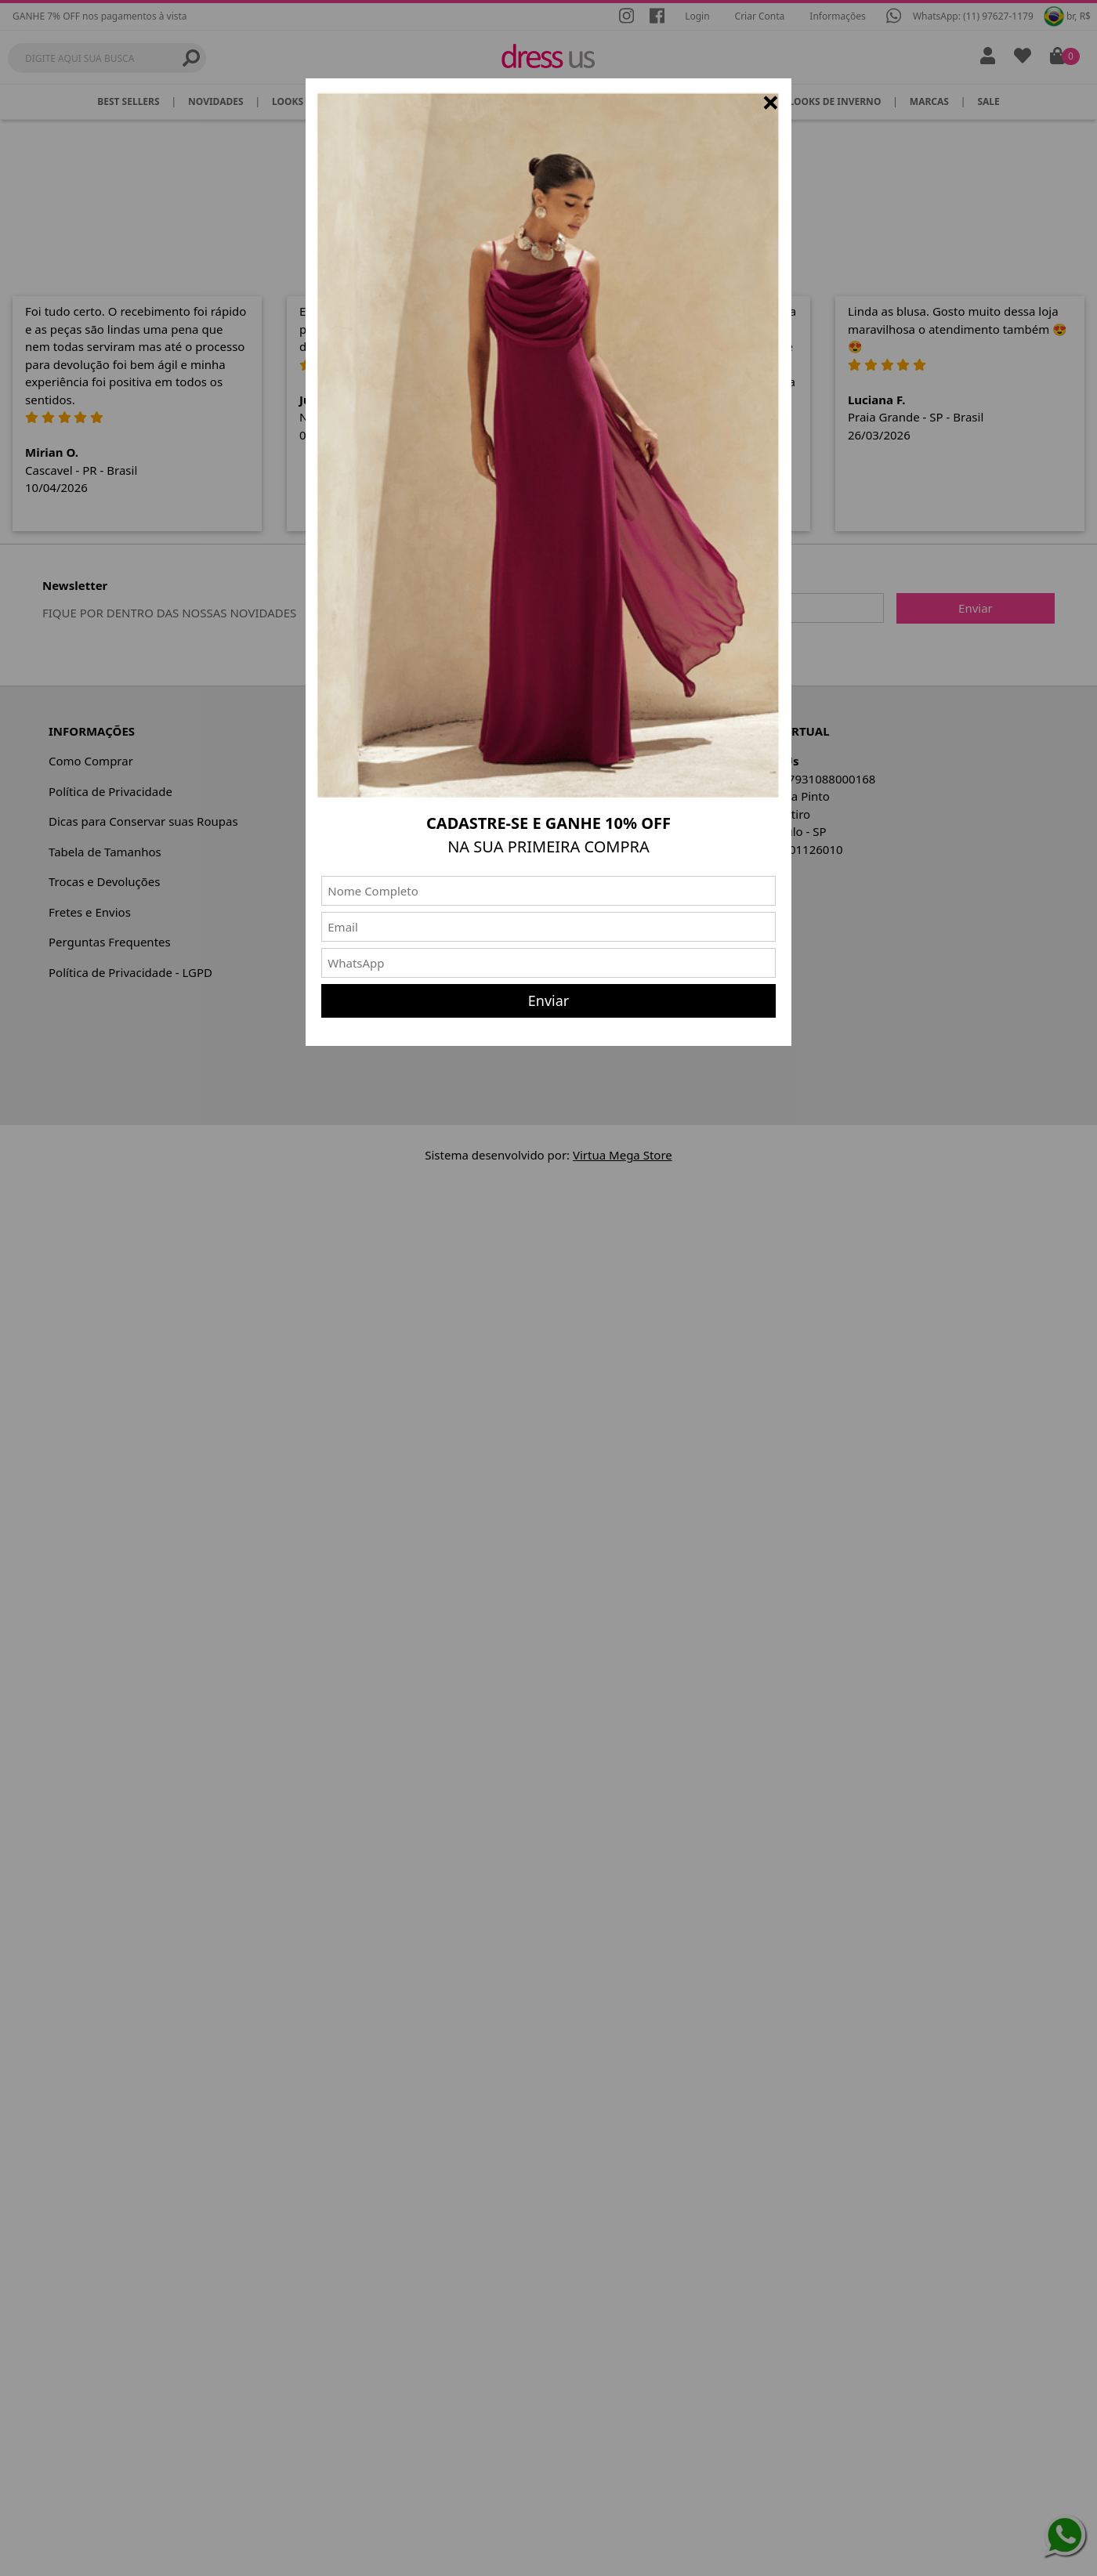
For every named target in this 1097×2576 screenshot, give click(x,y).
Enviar (548, 1000)
